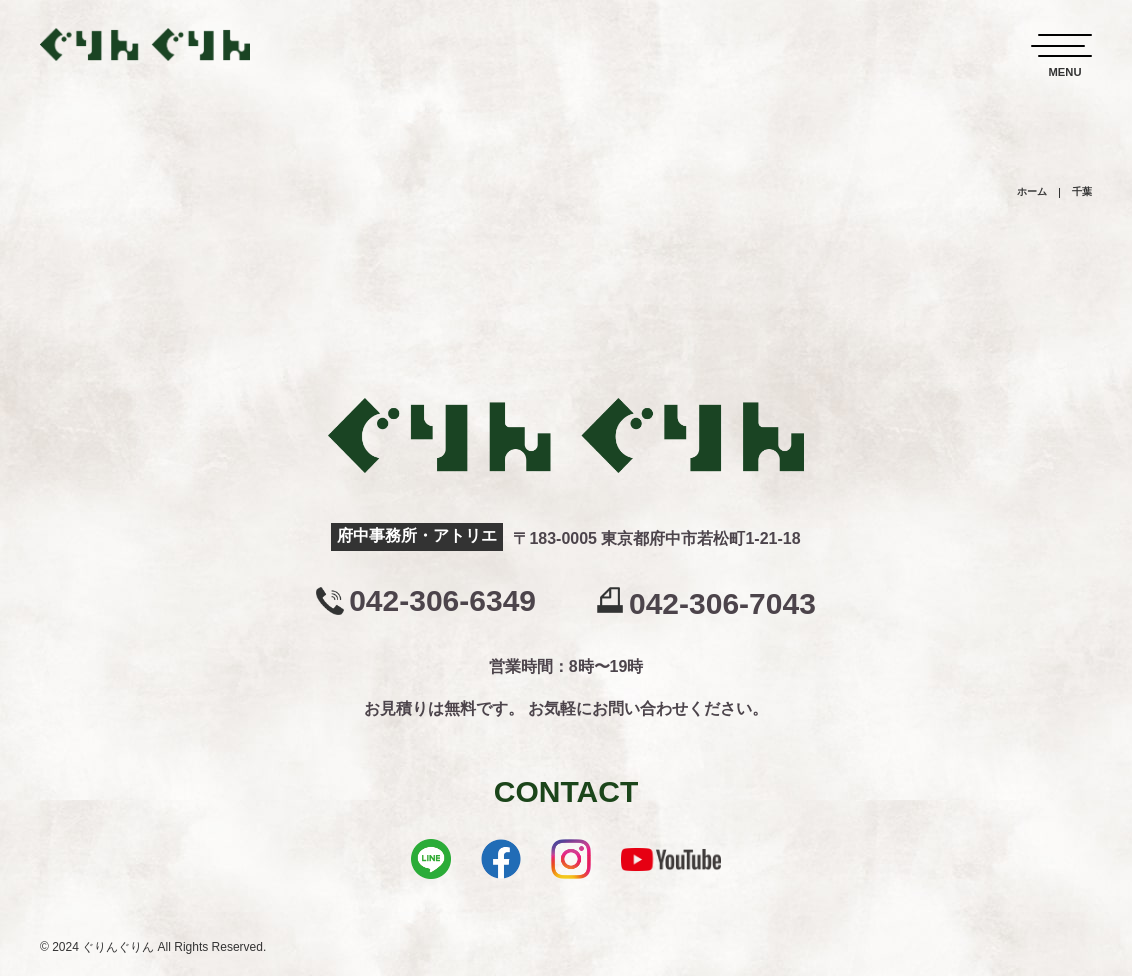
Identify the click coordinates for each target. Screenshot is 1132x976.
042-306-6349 (442, 601)
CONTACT (566, 791)
